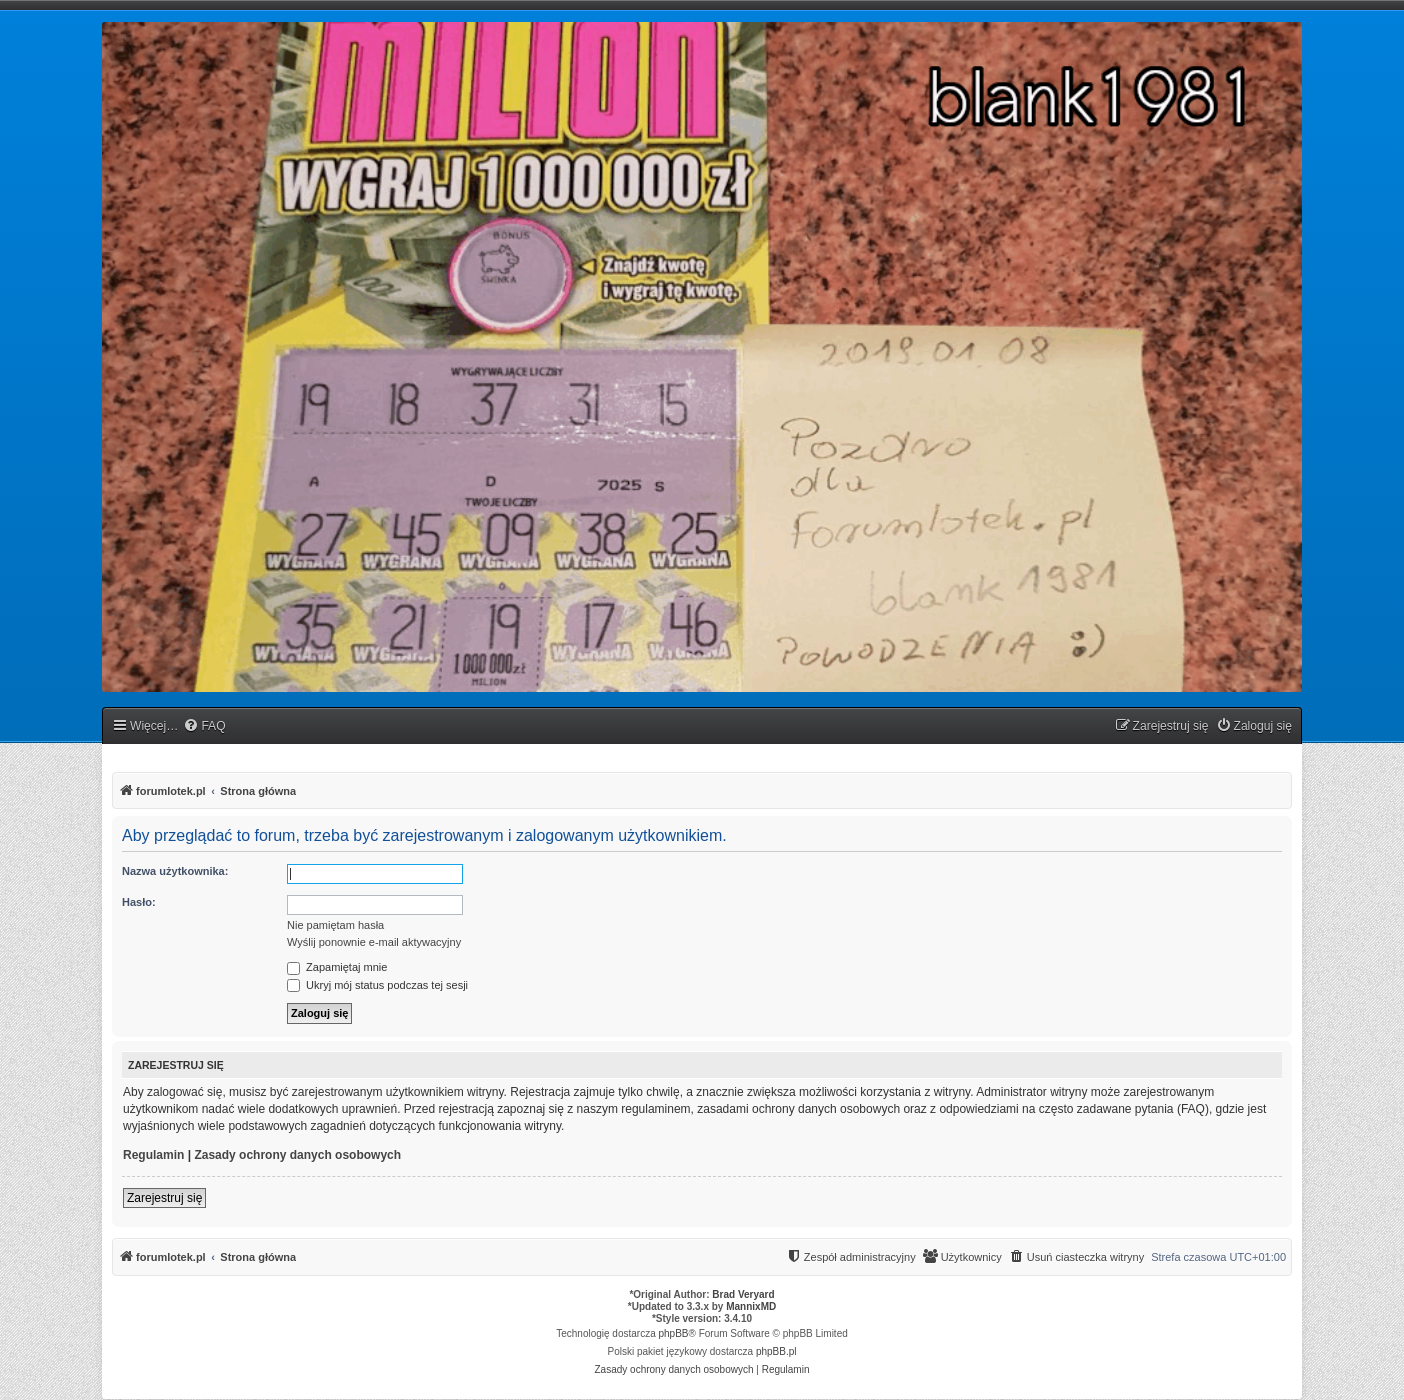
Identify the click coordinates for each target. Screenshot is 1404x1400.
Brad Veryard (743, 1294)
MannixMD (751, 1306)
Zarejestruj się (164, 1198)
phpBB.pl (776, 1351)
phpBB (674, 1333)
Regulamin (153, 1155)
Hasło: (139, 902)
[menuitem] (204, 726)
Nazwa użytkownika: (175, 871)
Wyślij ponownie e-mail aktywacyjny (374, 942)
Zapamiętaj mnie (337, 967)
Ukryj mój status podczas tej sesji (377, 985)
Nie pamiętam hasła (335, 925)
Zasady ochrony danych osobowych (297, 1155)
